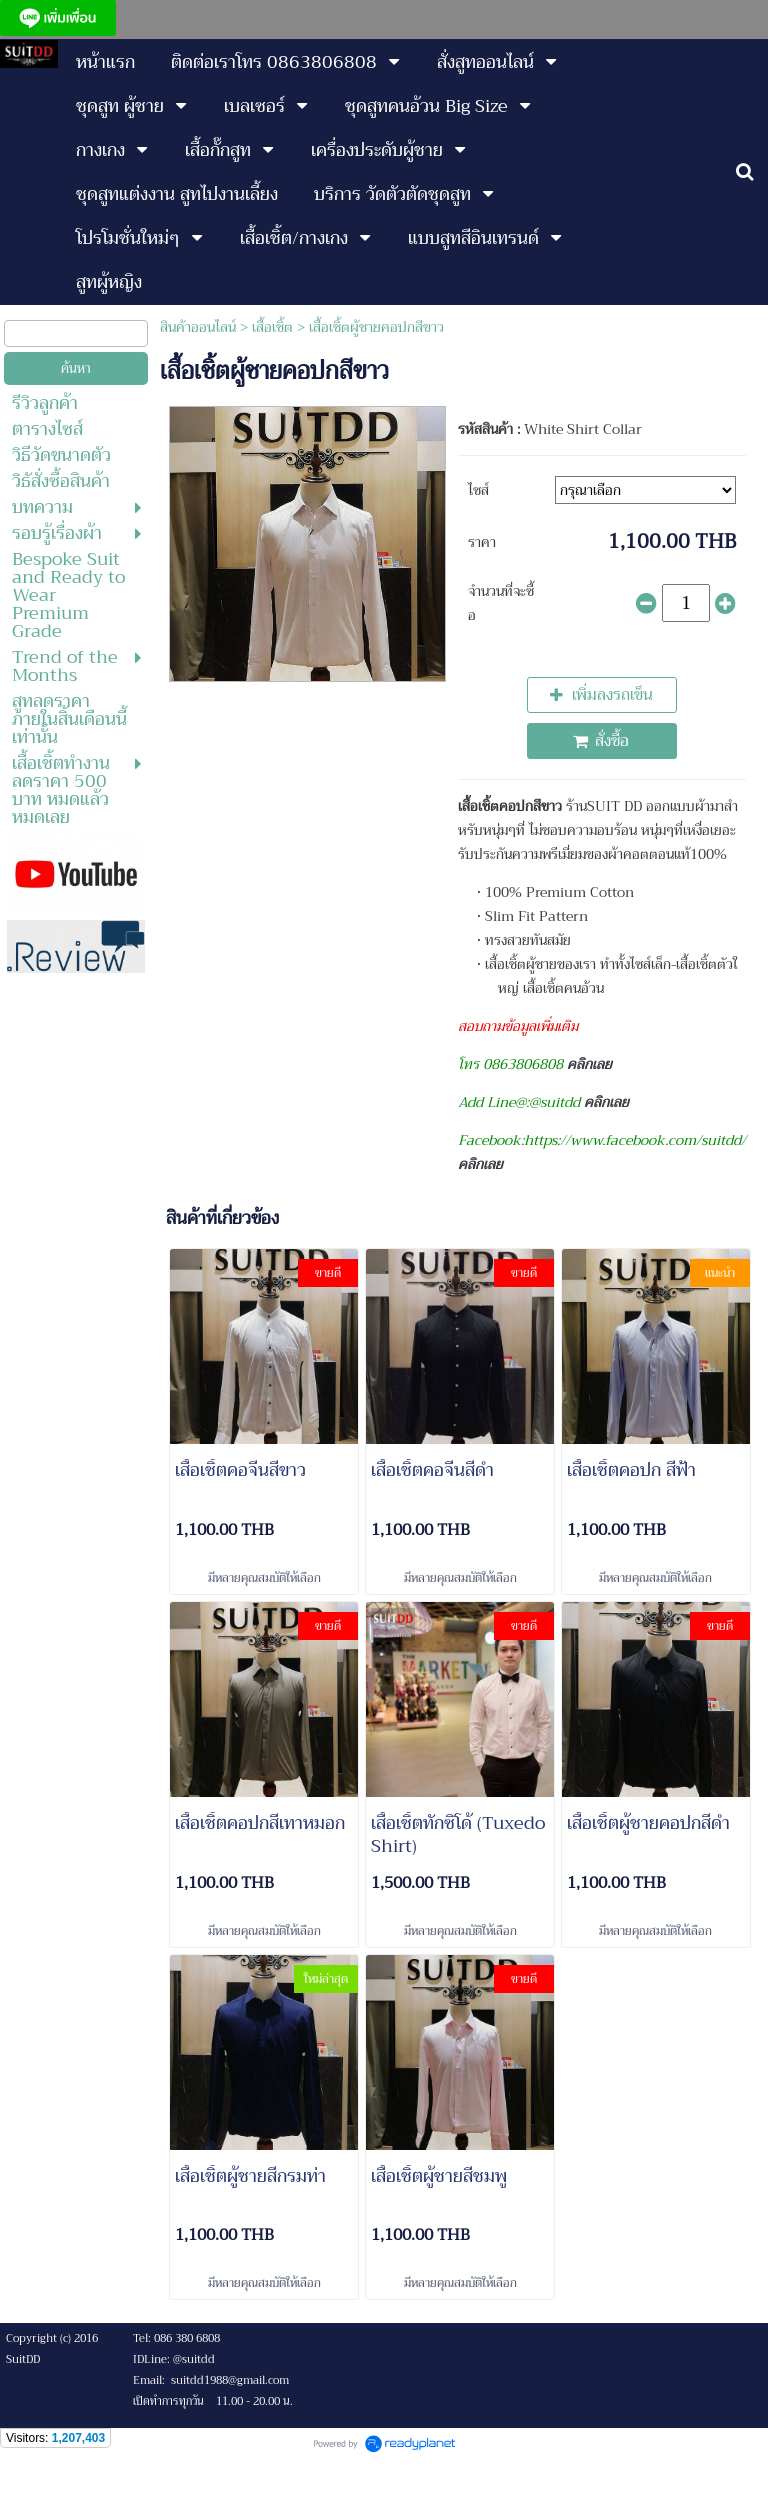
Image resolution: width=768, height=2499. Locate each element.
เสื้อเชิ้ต (272, 327)
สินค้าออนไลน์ (198, 327)
